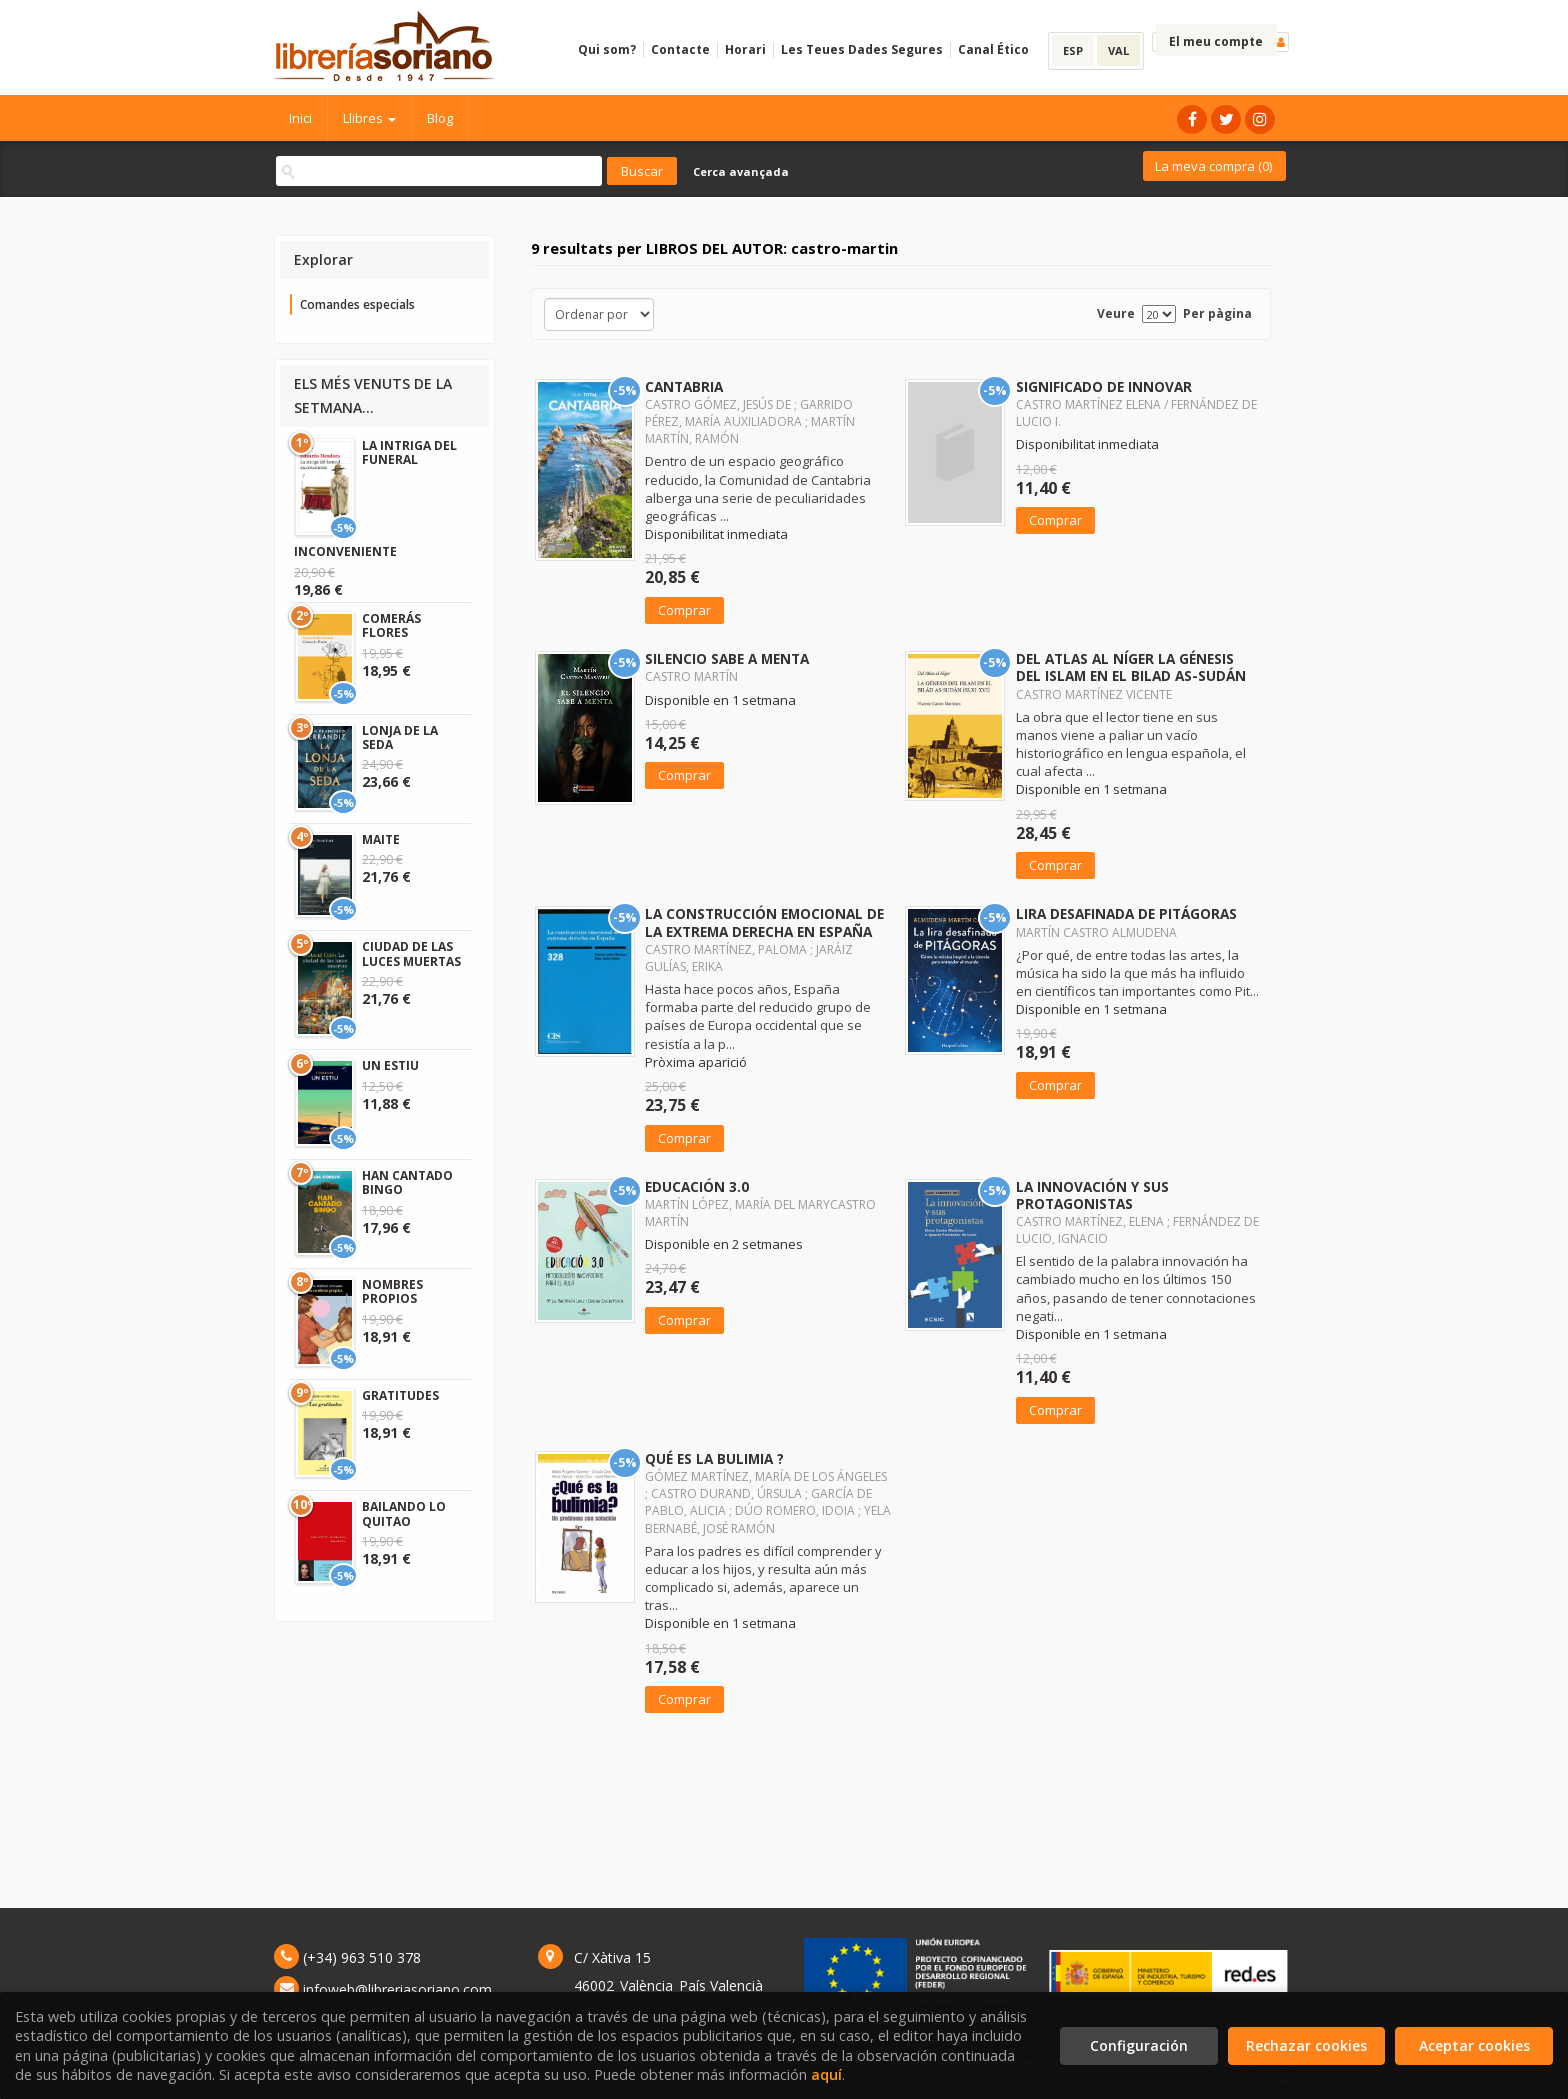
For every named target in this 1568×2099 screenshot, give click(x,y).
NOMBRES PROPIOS (392, 1291)
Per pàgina (1217, 313)
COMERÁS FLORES (391, 625)
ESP (1073, 50)
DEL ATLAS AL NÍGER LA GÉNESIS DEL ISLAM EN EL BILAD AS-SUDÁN (1131, 667)
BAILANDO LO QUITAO (404, 1513)
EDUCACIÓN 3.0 (697, 1186)
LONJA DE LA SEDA (400, 737)
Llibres (369, 118)
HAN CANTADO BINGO (407, 1182)
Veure (1116, 313)
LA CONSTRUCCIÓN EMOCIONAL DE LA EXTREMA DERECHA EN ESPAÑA (764, 922)
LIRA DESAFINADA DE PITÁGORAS (1126, 913)
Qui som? (607, 49)
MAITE (381, 839)
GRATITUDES (400, 1395)
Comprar (684, 610)
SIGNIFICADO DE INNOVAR (1104, 386)
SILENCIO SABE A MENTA (727, 658)
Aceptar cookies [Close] (1474, 2045)
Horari (745, 49)
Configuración (1139, 2045)
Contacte (680, 49)
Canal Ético (993, 49)
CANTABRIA (684, 386)
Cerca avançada (741, 171)
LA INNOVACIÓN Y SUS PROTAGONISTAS (1092, 1195)
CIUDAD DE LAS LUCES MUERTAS (411, 953)
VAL (1118, 50)
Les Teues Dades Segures (862, 49)
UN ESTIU (390, 1065)
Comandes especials (357, 304)
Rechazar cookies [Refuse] (1306, 2045)
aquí (826, 2074)
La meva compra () (1213, 166)
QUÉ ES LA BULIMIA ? (714, 1458)
